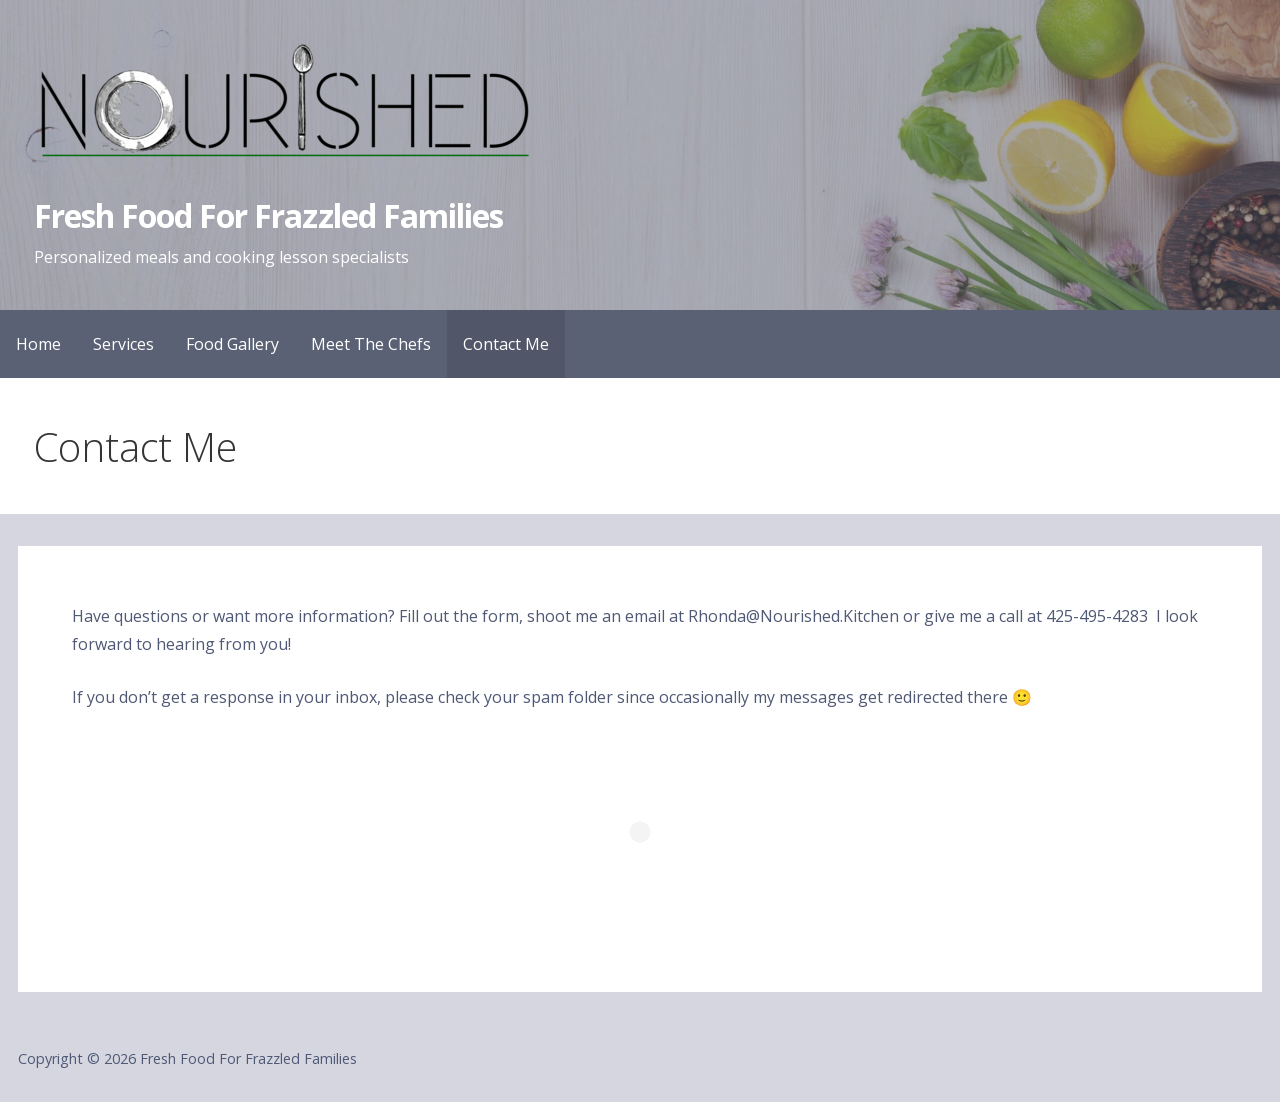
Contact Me (506, 344)
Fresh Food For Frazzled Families (268, 215)
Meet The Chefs (371, 344)
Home (38, 344)
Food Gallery (232, 344)
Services (123, 344)
